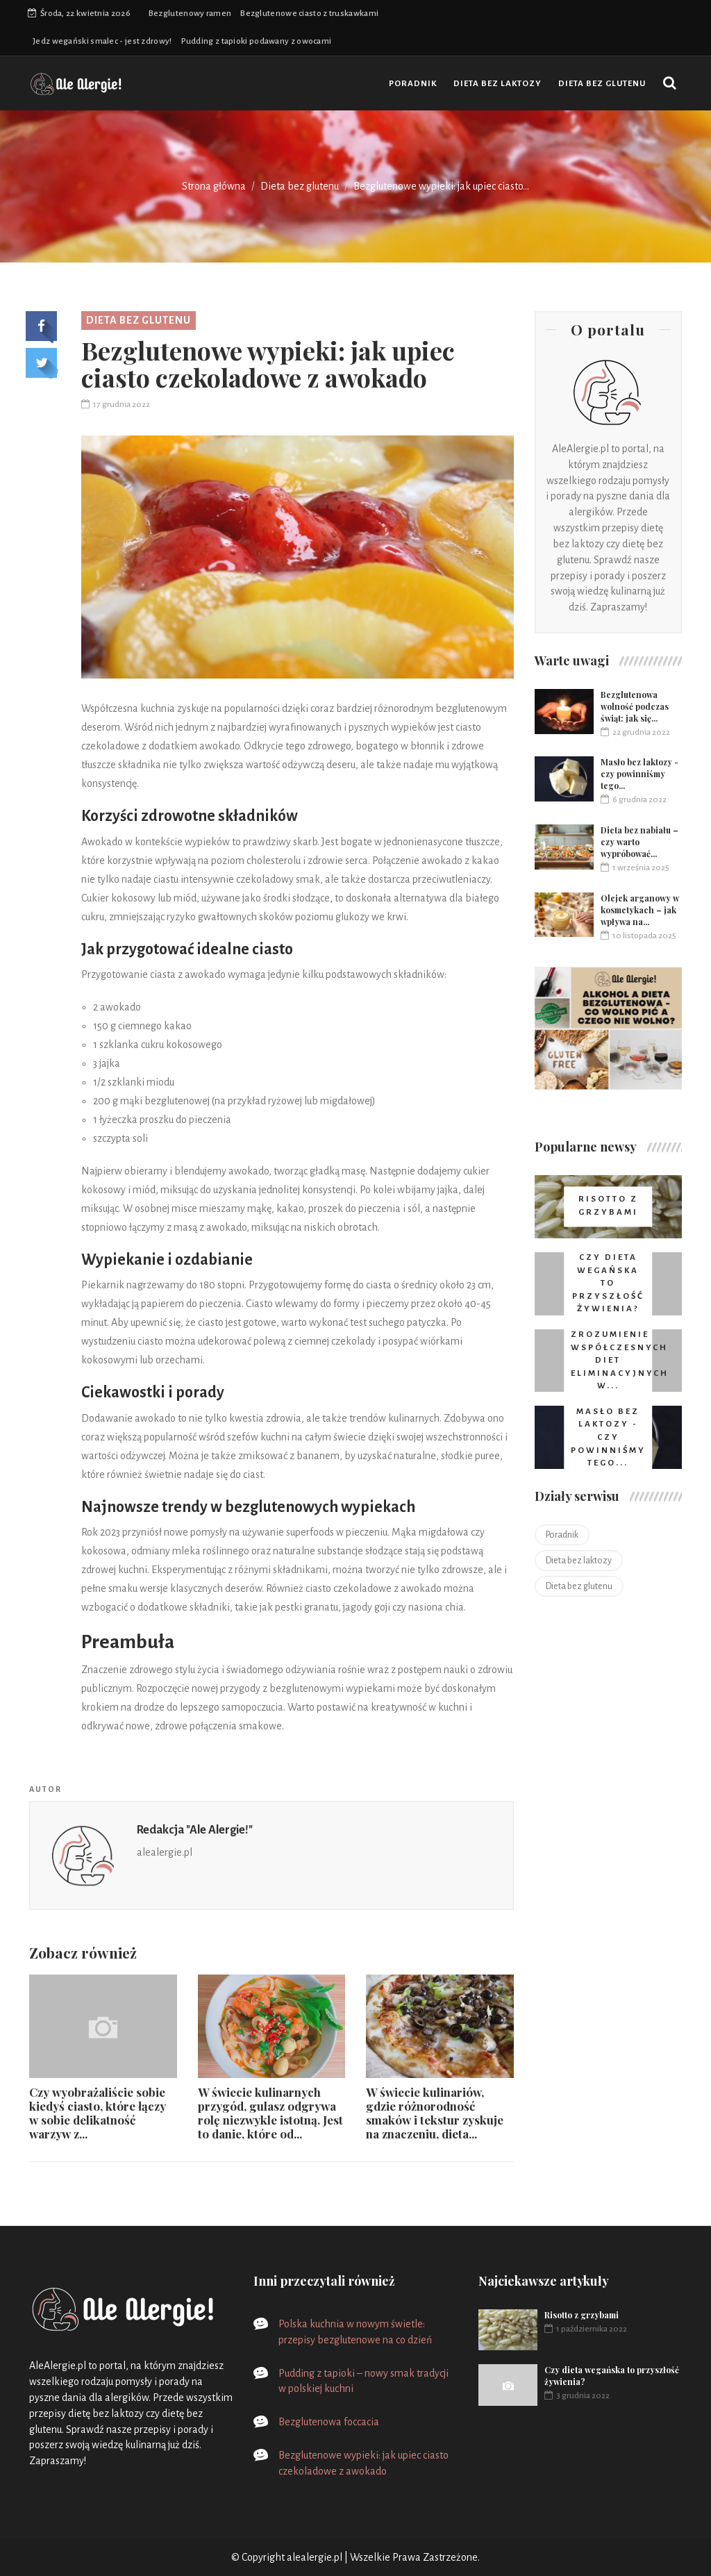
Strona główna (214, 186)
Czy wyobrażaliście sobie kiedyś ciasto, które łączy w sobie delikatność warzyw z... (97, 2112)
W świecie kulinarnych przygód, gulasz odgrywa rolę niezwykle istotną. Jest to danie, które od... (270, 2112)
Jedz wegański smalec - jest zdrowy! (102, 41)
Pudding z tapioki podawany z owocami (256, 41)
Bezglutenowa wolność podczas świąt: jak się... (635, 706)
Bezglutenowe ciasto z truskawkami (309, 13)
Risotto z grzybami (581, 2314)
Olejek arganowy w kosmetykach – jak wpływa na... (640, 909)
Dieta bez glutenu (602, 83)
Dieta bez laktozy (497, 83)
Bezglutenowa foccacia (328, 2421)
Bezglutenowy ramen (190, 13)
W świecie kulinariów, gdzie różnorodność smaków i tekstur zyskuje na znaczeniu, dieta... (434, 2112)
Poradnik (413, 83)
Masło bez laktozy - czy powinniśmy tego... (639, 773)
